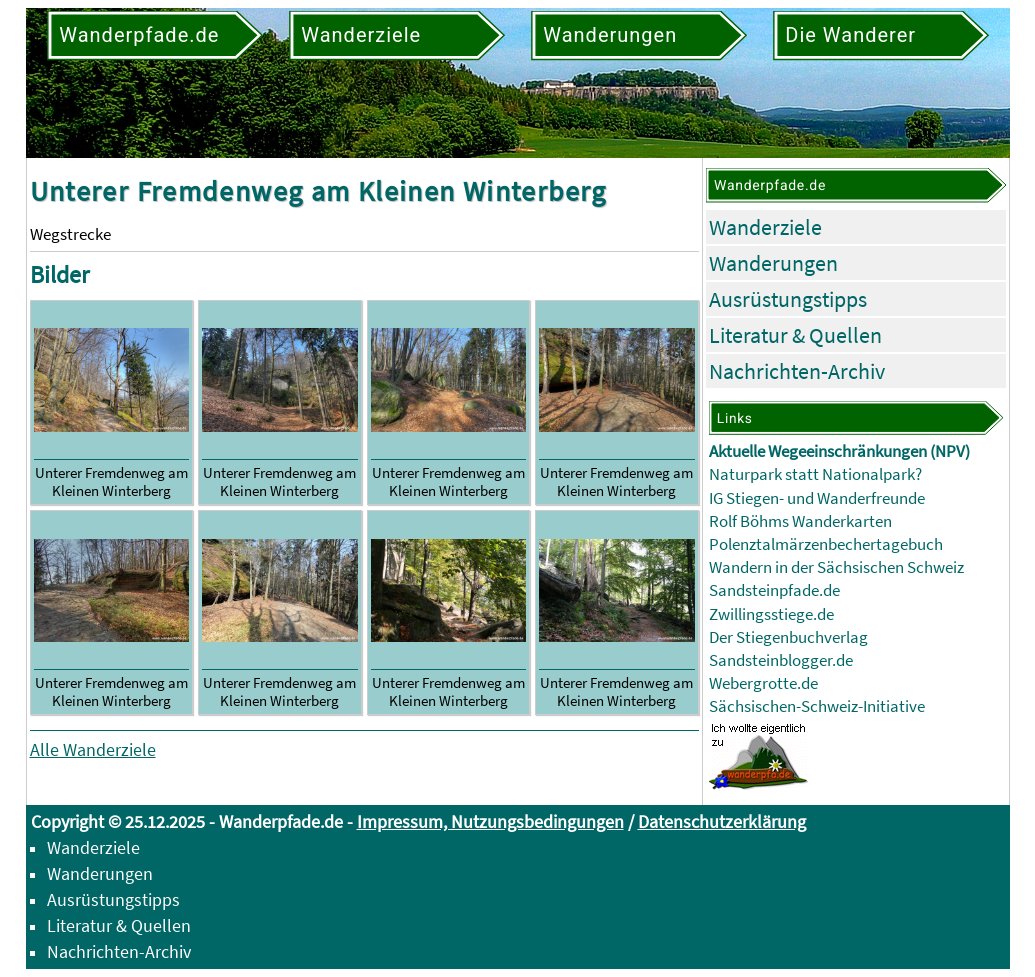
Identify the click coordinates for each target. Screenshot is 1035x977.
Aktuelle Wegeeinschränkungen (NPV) (839, 451)
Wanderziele (765, 227)
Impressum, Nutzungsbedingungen (490, 821)
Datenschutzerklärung (722, 821)
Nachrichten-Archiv (797, 371)
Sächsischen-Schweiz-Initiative (817, 706)
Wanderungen (773, 263)
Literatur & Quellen (795, 335)
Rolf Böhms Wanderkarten (800, 521)
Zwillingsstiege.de (771, 614)
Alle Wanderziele (93, 749)
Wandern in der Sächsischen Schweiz (836, 567)
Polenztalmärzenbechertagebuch (826, 544)
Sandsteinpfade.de (774, 590)
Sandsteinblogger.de (781, 660)
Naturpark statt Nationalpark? (815, 474)
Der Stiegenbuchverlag (788, 637)
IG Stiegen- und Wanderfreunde (817, 498)
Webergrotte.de (763, 683)
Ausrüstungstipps (788, 299)
